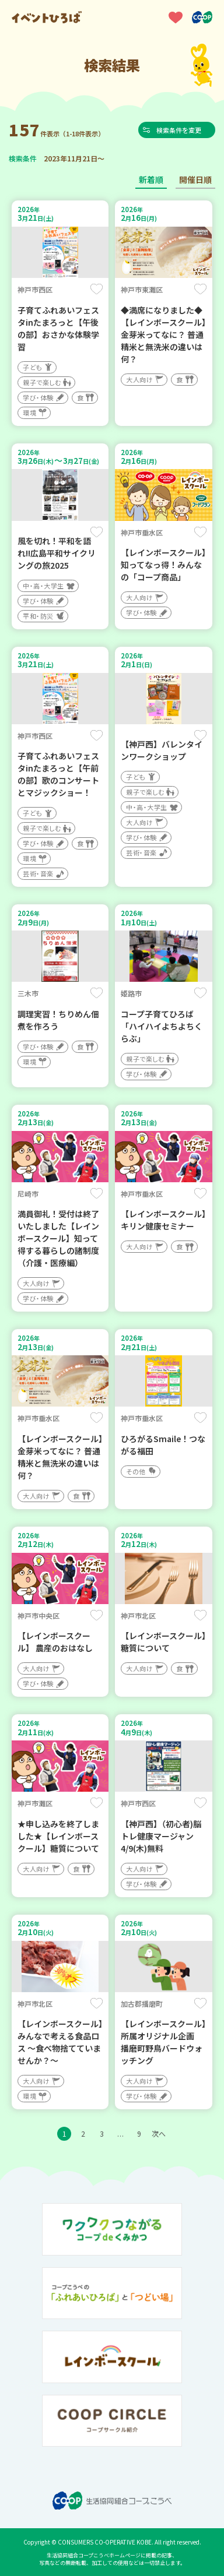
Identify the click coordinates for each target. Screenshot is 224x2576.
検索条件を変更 (180, 130)
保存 (96, 289)
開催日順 (195, 179)
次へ (159, 2133)
